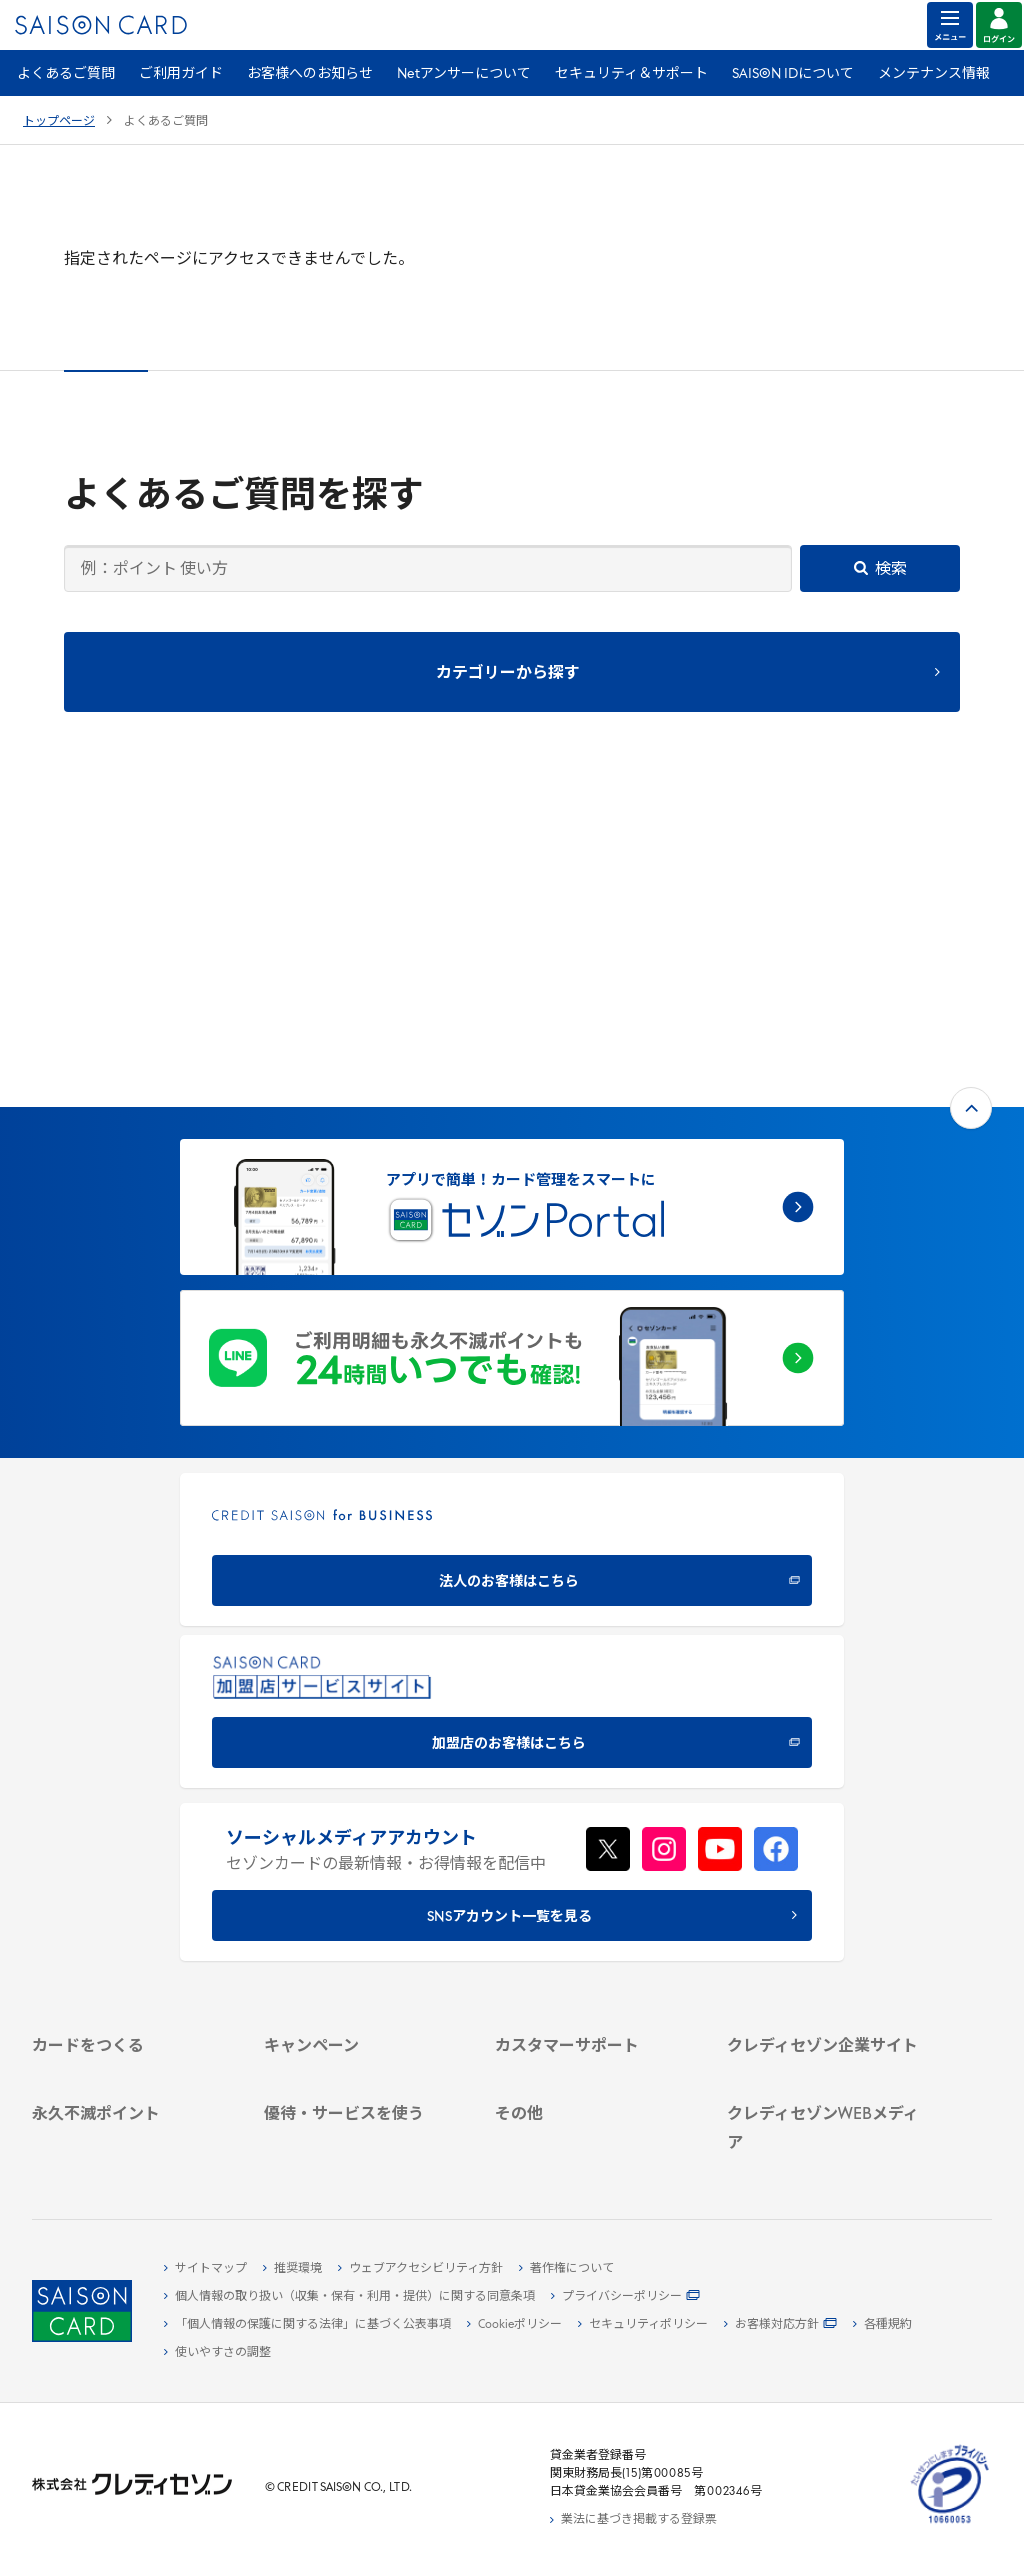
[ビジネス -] (826, 1830)
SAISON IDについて (793, 74)
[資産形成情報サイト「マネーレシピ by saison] (826, 2073)
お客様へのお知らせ (310, 74)
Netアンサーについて (464, 74)
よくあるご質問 (66, 74)
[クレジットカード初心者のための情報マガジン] (826, 2032)
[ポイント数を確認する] (131, 2150)
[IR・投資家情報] (826, 1876)
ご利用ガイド (181, 74)
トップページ (59, 122)
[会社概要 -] (826, 1807)
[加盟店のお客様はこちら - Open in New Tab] (512, 1416)
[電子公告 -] (826, 1899)
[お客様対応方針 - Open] (780, 2325)
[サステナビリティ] (826, 1853)
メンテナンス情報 (934, 74)
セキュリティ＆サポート (631, 74)
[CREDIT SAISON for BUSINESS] (512, 1254)
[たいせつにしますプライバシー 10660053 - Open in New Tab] (950, 2524)
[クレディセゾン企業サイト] (826, 1784)
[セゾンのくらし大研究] (826, 2105)
